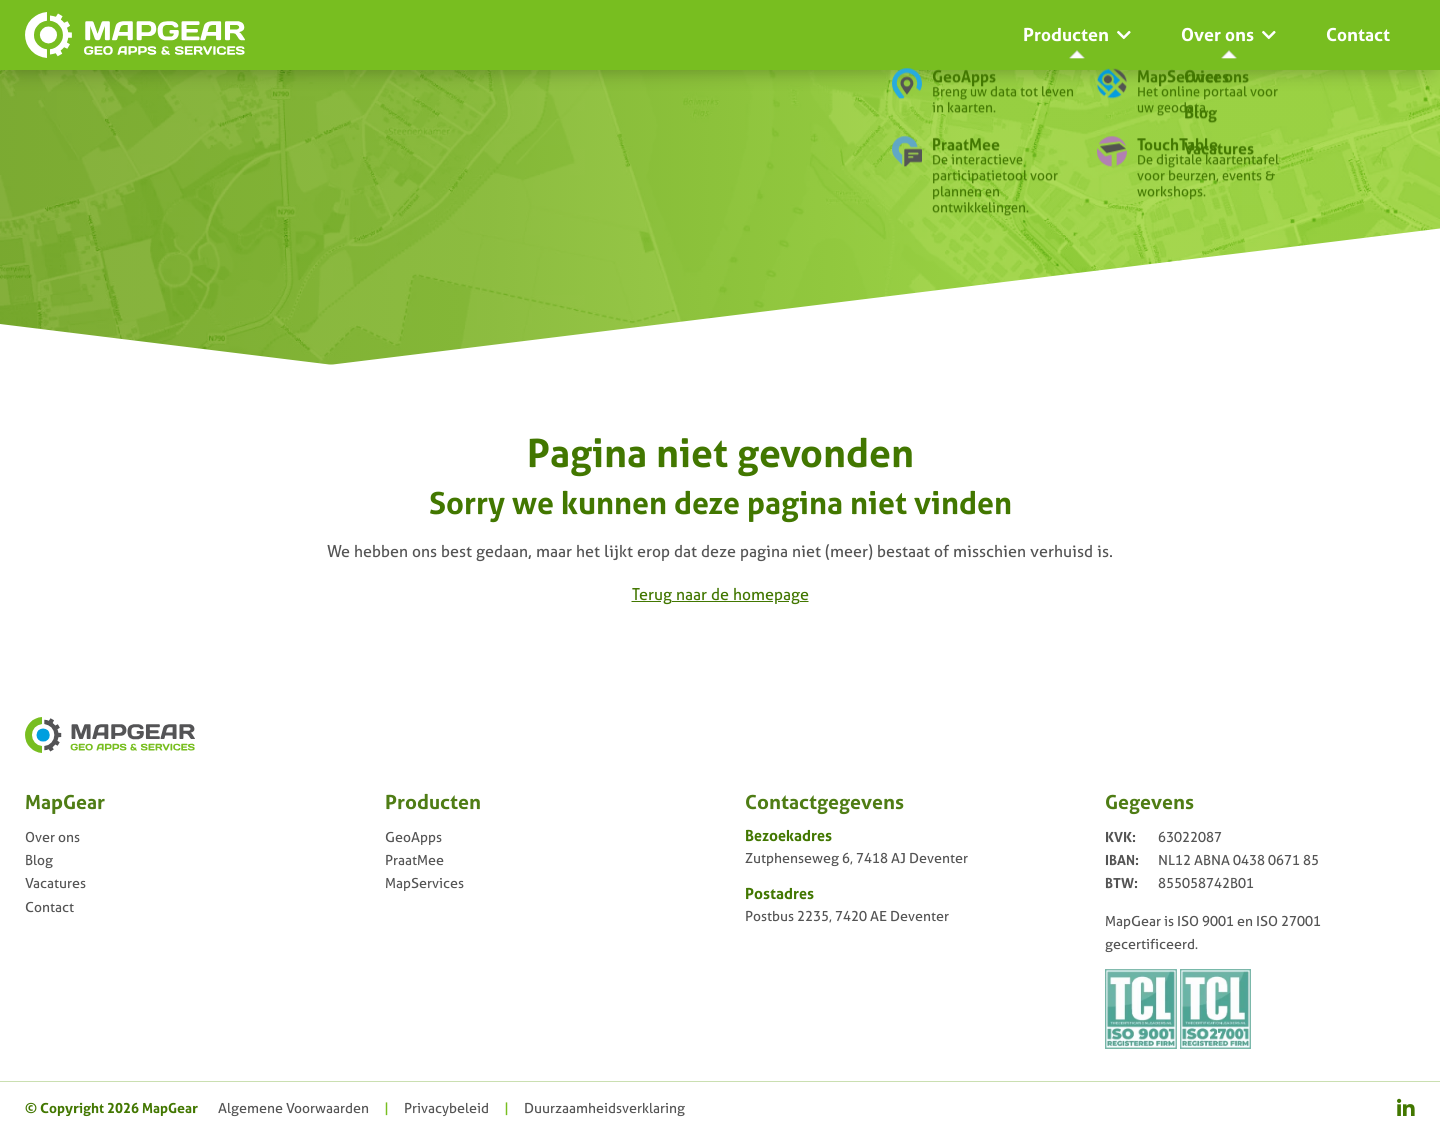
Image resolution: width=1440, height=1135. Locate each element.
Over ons (52, 836)
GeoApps (413, 836)
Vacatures (55, 882)
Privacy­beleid (446, 1107)
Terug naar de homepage (720, 594)
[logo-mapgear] (135, 35)
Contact (49, 906)
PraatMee (414, 859)
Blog (39, 859)
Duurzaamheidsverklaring (604, 1107)
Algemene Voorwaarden (293, 1107)
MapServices (424, 882)
